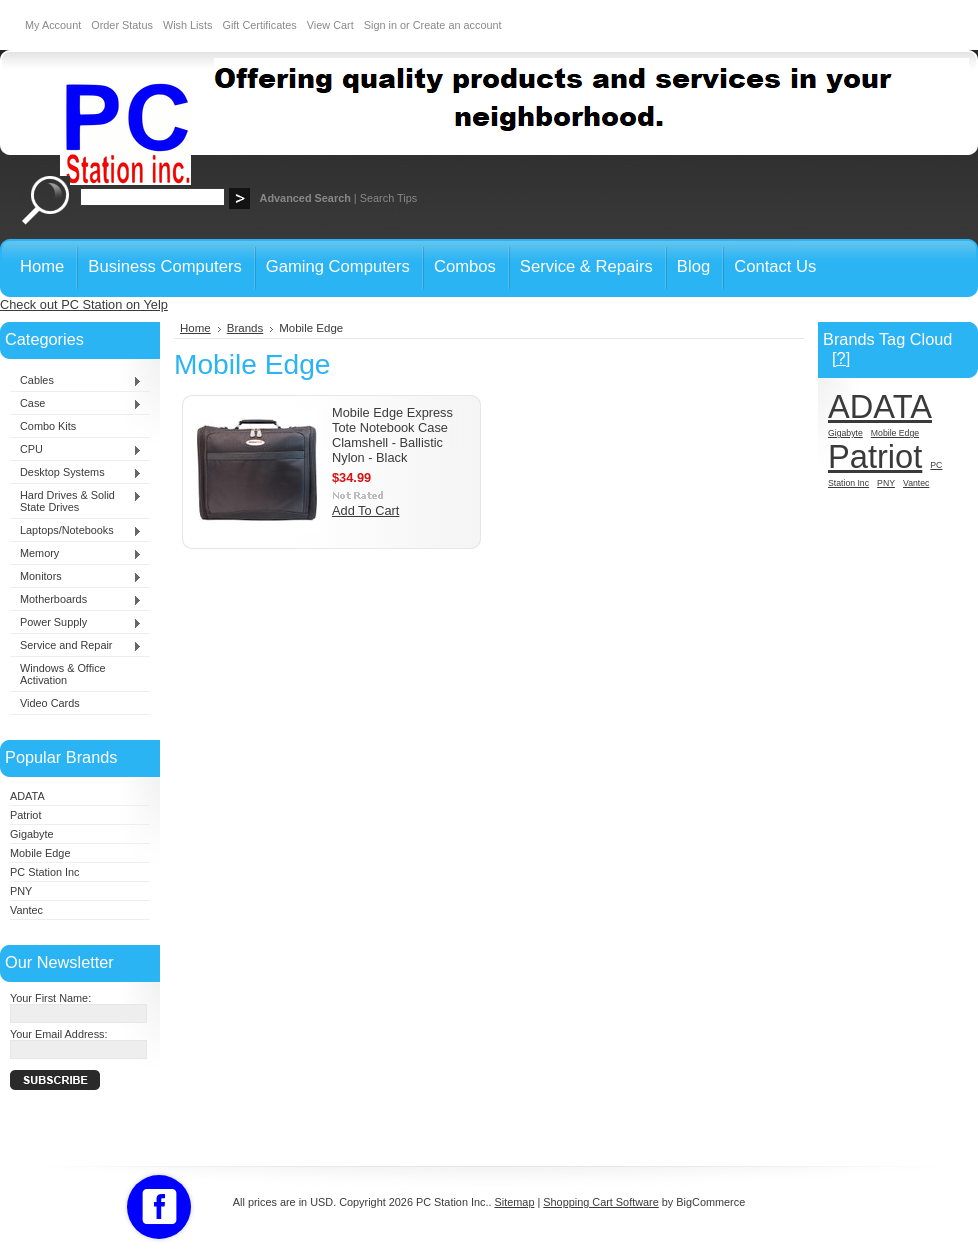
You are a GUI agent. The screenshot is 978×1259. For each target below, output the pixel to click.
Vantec (26, 910)
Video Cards (50, 703)
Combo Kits (48, 426)
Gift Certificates (259, 25)
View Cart (330, 25)
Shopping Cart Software (600, 1202)
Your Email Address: (59, 1034)
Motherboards (76, 600)
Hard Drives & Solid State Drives (76, 501)
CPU (76, 450)
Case (76, 404)
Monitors (76, 577)
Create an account (457, 25)
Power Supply (76, 623)
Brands (245, 328)
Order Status (122, 25)
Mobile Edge (40, 853)
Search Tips (388, 198)
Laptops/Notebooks (76, 531)
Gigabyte (32, 834)
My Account (53, 25)
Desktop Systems (76, 473)
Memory (76, 554)
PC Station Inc (45, 872)
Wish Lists (188, 25)
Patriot (25, 815)
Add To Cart (365, 510)
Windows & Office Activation (63, 674)
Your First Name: (50, 998)
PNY (21, 891)
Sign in (380, 25)
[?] (841, 358)
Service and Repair (76, 646)
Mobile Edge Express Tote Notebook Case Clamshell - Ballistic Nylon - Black (392, 435)
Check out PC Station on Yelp (84, 304)
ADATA (27, 796)
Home (195, 328)
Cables (76, 381)
